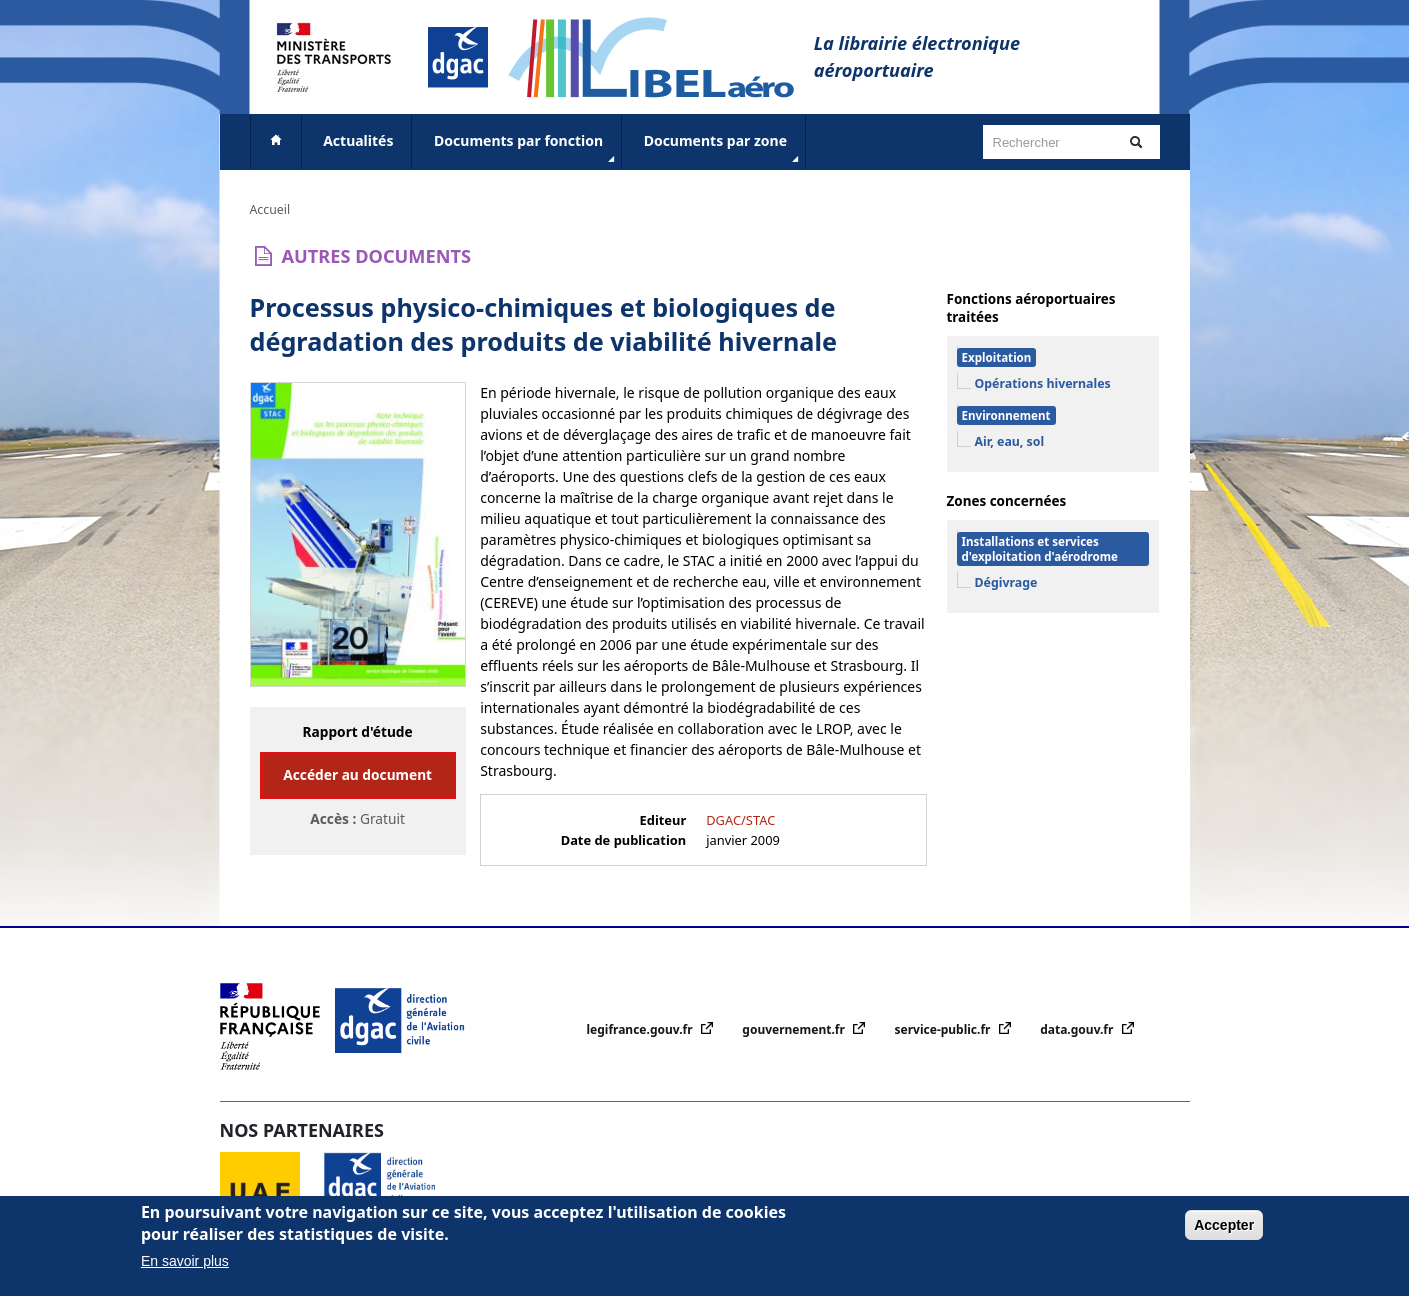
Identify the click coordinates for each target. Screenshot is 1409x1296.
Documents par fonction (526, 149)
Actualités (358, 140)
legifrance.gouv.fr (641, 1029)
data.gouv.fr (1078, 1029)
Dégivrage (1006, 582)
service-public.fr (944, 1029)
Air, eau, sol (1010, 441)
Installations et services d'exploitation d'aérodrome (1040, 549)
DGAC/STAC (740, 820)
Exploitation (997, 357)
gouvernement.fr (795, 1029)
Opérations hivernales (1043, 383)
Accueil (270, 209)
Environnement (1006, 415)
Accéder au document (357, 774)
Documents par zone (723, 149)
